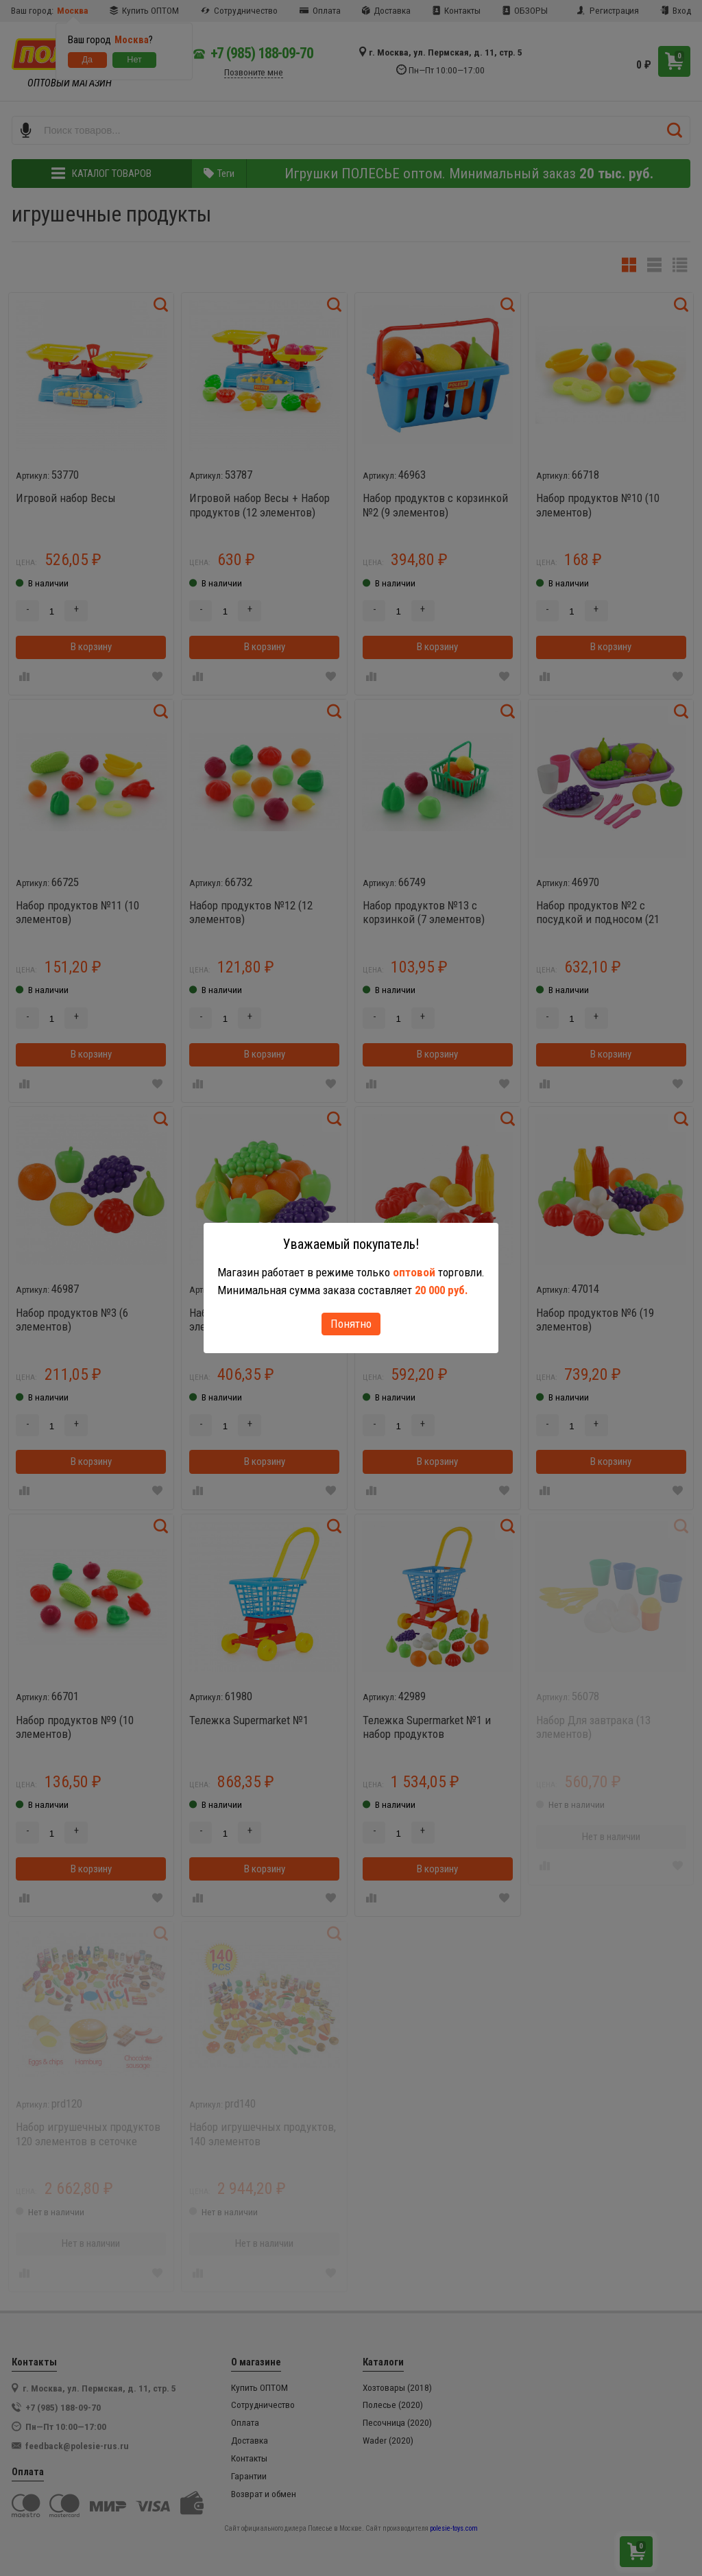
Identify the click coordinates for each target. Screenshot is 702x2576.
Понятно (351, 1324)
